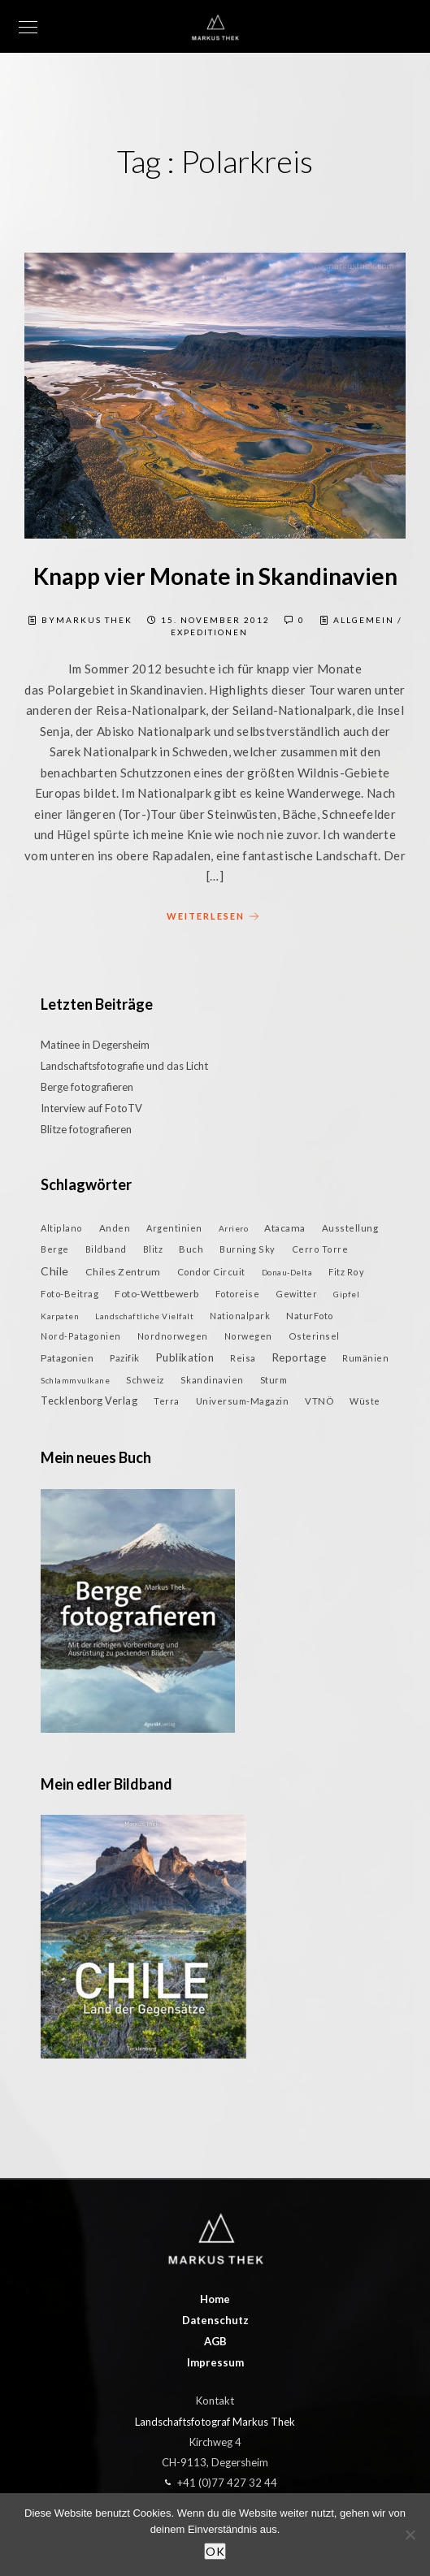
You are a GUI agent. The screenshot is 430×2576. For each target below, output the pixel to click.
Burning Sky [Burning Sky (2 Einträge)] (247, 1249)
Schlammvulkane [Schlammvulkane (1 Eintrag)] (75, 1380)
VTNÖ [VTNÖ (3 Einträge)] (319, 1401)
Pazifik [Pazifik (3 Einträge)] (125, 1358)
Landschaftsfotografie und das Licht (124, 1065)
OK (215, 2551)
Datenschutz (215, 2320)
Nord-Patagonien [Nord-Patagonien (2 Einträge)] (81, 1336)
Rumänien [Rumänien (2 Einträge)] (365, 1358)
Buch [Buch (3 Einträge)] (191, 1249)
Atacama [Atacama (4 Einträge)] (285, 1228)
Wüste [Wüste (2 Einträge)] (365, 1401)
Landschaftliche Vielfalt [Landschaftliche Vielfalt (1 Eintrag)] (144, 1316)
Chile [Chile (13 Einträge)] (55, 1271)
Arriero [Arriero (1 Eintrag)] (234, 1228)
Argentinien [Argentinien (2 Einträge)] (174, 1228)
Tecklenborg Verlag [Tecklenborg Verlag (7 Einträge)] (89, 1400)
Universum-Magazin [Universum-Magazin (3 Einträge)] (242, 1401)
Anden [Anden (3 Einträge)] (115, 1228)
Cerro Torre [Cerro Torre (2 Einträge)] (320, 1249)
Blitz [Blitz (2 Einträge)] (153, 1249)
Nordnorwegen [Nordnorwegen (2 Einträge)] (172, 1336)
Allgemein (363, 620)
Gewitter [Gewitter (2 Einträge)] (296, 1293)
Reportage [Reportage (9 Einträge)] (299, 1357)
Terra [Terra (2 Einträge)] (167, 1401)
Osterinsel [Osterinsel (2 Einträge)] (314, 1336)
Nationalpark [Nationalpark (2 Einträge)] (240, 1315)
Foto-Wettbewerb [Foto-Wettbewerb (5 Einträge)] (157, 1294)
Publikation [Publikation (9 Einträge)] (185, 1357)
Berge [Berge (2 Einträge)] (55, 1249)
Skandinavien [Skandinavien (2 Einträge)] (212, 1380)
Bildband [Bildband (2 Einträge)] (106, 1249)
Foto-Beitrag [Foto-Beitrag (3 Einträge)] (69, 1293)
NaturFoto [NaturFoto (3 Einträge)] (309, 1315)
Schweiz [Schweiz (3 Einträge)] (145, 1380)
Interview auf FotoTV (91, 1108)
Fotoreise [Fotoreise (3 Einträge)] (237, 1293)
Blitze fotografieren (86, 1129)
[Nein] (410, 2534)
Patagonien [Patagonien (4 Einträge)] (67, 1358)
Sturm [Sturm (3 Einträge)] (274, 1380)
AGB (215, 2341)
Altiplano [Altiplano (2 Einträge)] (62, 1228)
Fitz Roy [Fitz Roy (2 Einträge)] (346, 1271)
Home (215, 2298)
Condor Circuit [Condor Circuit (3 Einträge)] (211, 1271)
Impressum (215, 2362)
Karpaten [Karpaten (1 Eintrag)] (60, 1316)
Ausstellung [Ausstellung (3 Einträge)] (350, 1228)
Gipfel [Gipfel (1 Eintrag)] (346, 1294)
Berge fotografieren (87, 1086)
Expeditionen (209, 632)
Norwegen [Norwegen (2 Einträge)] (248, 1336)
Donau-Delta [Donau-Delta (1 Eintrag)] (287, 1272)
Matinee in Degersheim (95, 1044)
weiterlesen (215, 916)
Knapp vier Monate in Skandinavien (215, 576)
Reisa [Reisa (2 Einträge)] (243, 1358)
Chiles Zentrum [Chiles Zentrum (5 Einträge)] (123, 1272)
